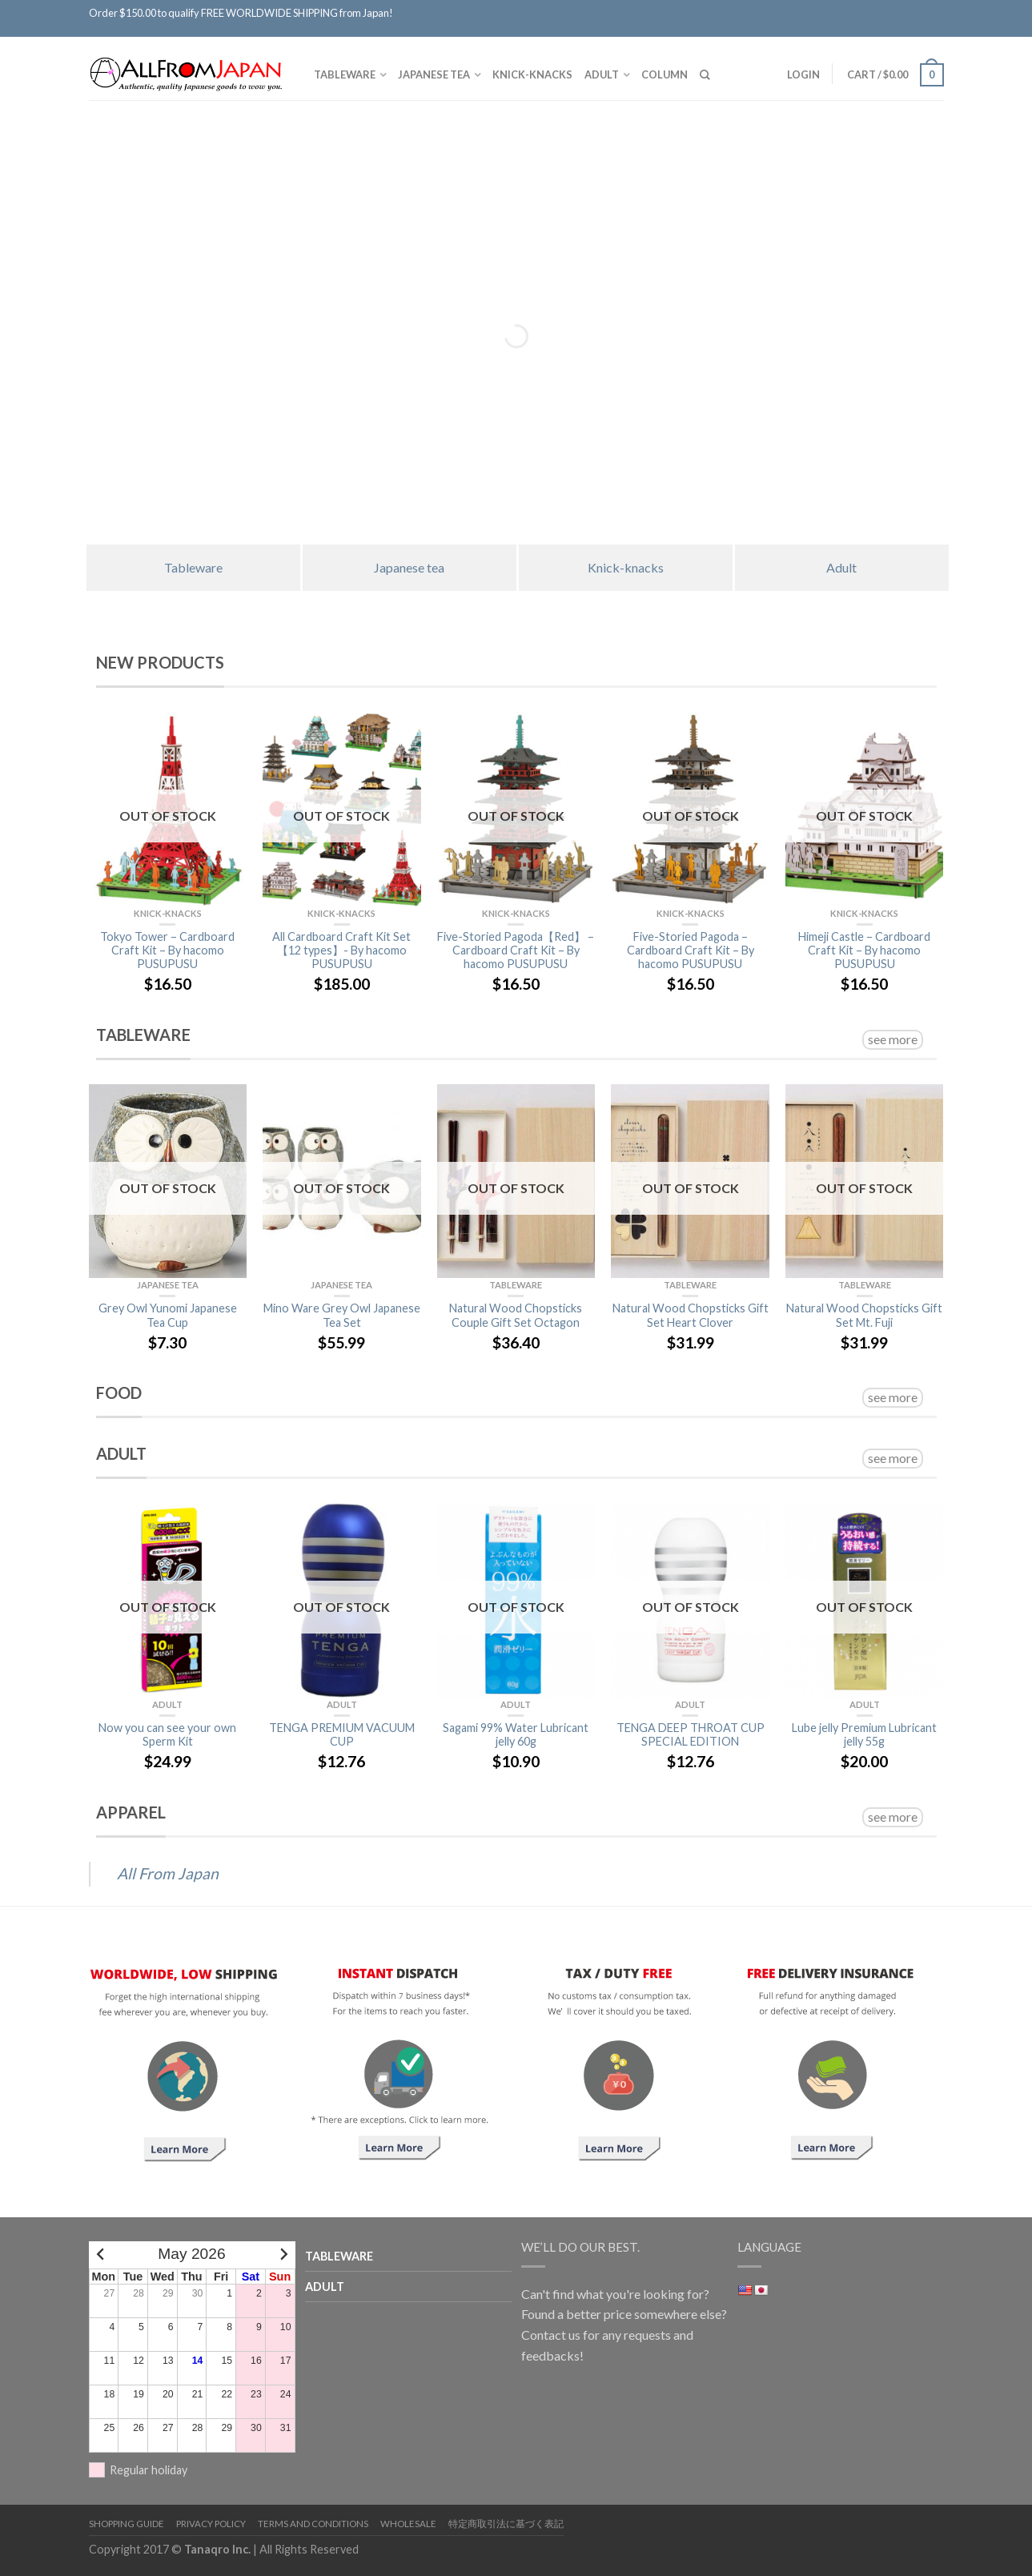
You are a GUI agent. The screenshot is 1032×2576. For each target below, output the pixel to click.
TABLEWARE (344, 74)
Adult (601, 74)
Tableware (193, 567)
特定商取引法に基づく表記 (506, 2523)
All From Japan (168, 1873)
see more (893, 1039)
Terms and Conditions (313, 2523)
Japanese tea (434, 74)
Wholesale (408, 2523)
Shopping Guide (126, 2523)
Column (664, 74)
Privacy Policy (211, 2523)
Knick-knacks (532, 74)
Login (801, 74)
